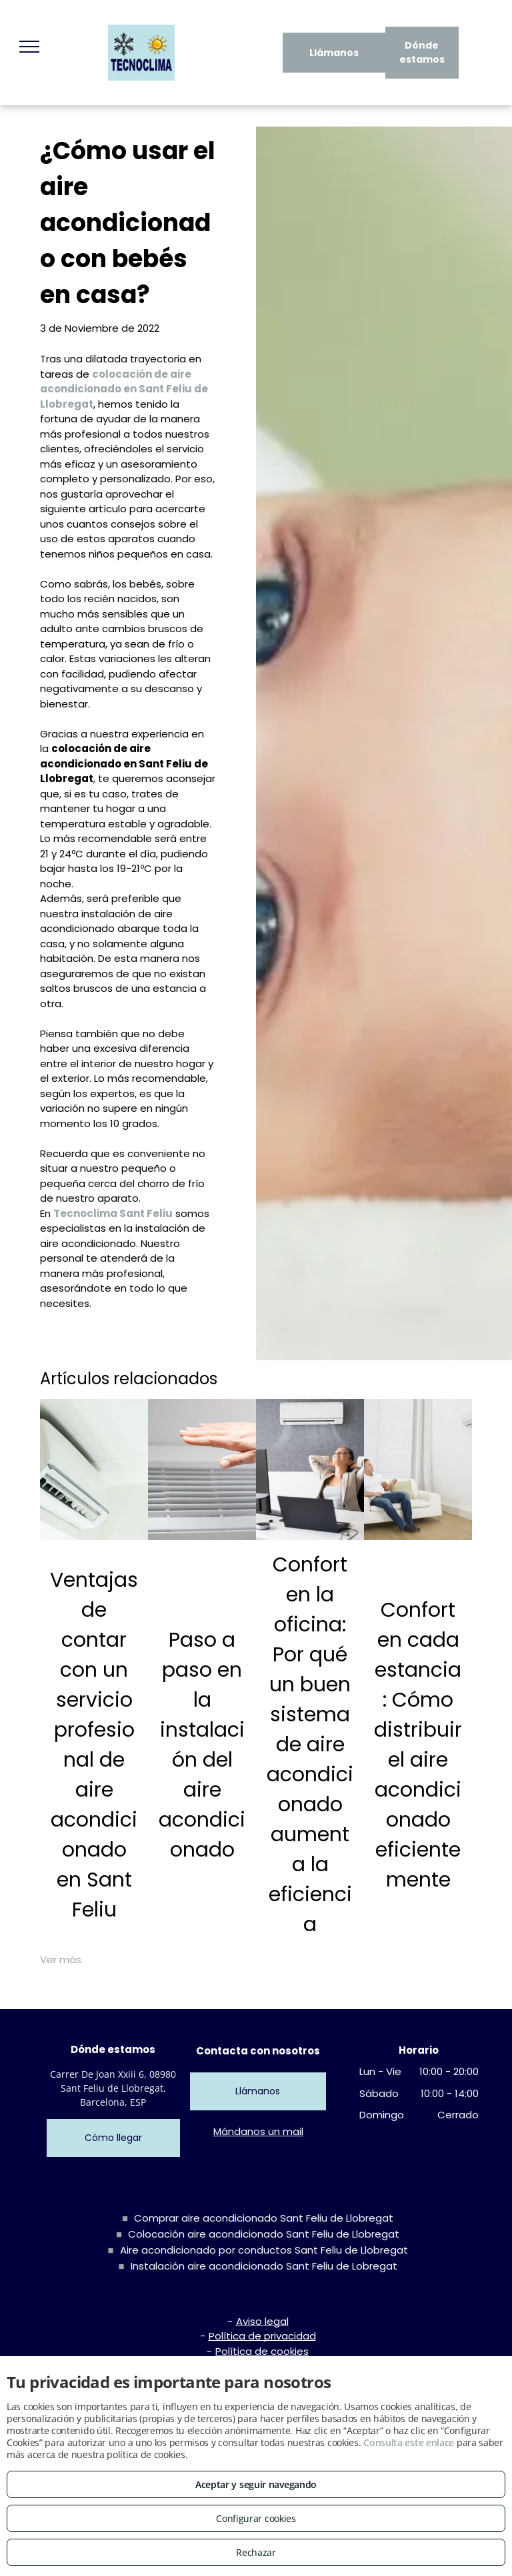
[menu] (29, 46)
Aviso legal (262, 2321)
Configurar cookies (256, 2518)
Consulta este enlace (408, 2442)
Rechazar (256, 2552)
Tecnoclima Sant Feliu (113, 1213)
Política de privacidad (262, 2336)
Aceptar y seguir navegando (256, 2484)
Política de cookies (262, 2351)
